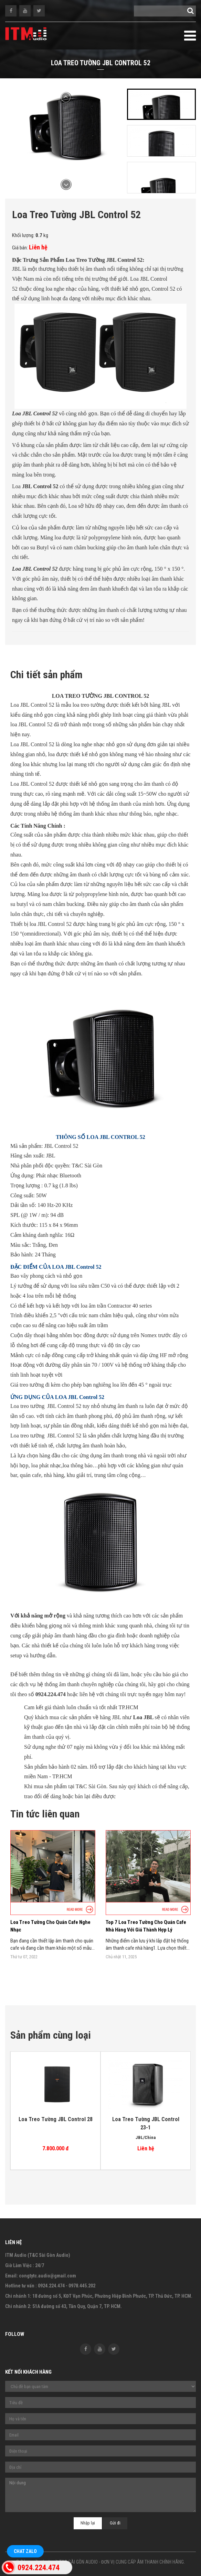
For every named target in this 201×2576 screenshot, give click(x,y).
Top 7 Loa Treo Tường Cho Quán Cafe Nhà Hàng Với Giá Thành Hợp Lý (146, 1926)
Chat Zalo (25, 2551)
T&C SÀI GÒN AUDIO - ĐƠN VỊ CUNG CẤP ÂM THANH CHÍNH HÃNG (121, 2562)
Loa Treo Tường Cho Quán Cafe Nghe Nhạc (50, 1926)
